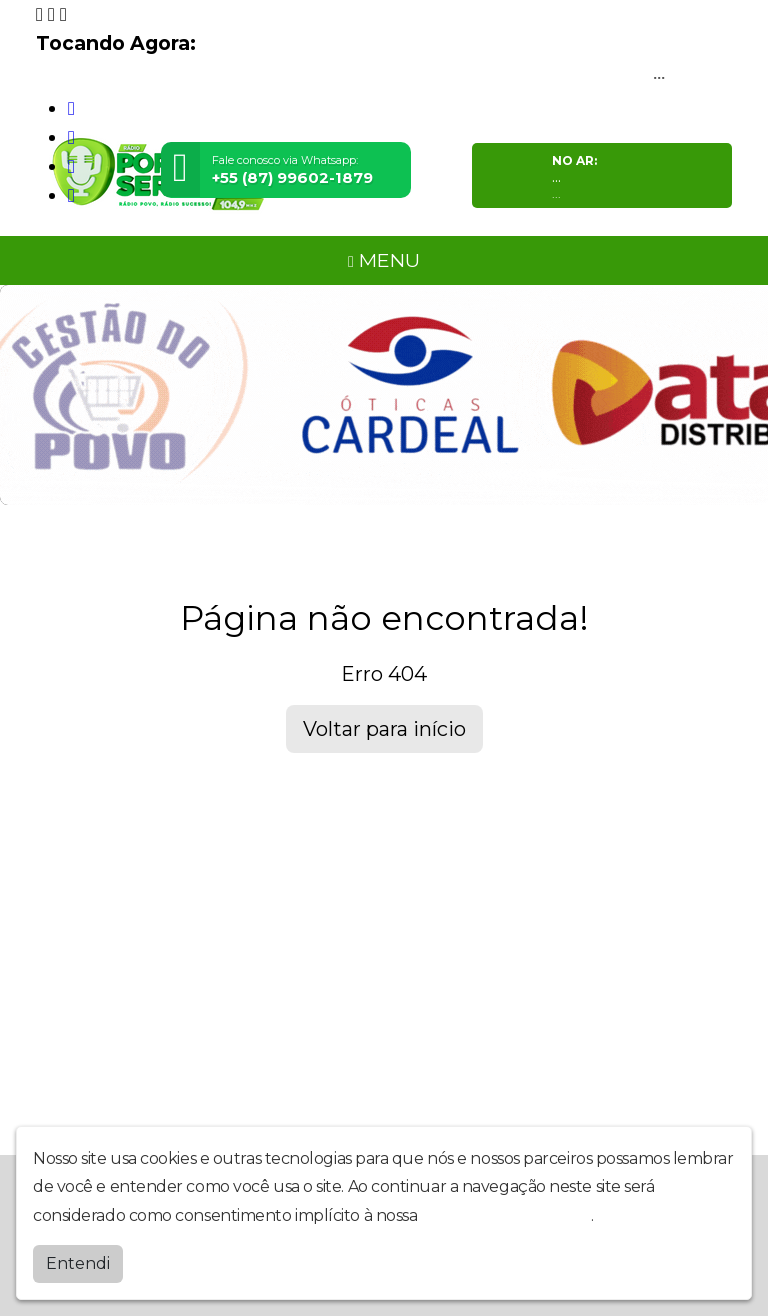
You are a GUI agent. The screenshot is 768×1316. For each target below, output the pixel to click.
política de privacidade (506, 1215)
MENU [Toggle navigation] (384, 260)
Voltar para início (384, 729)
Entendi (78, 1263)
